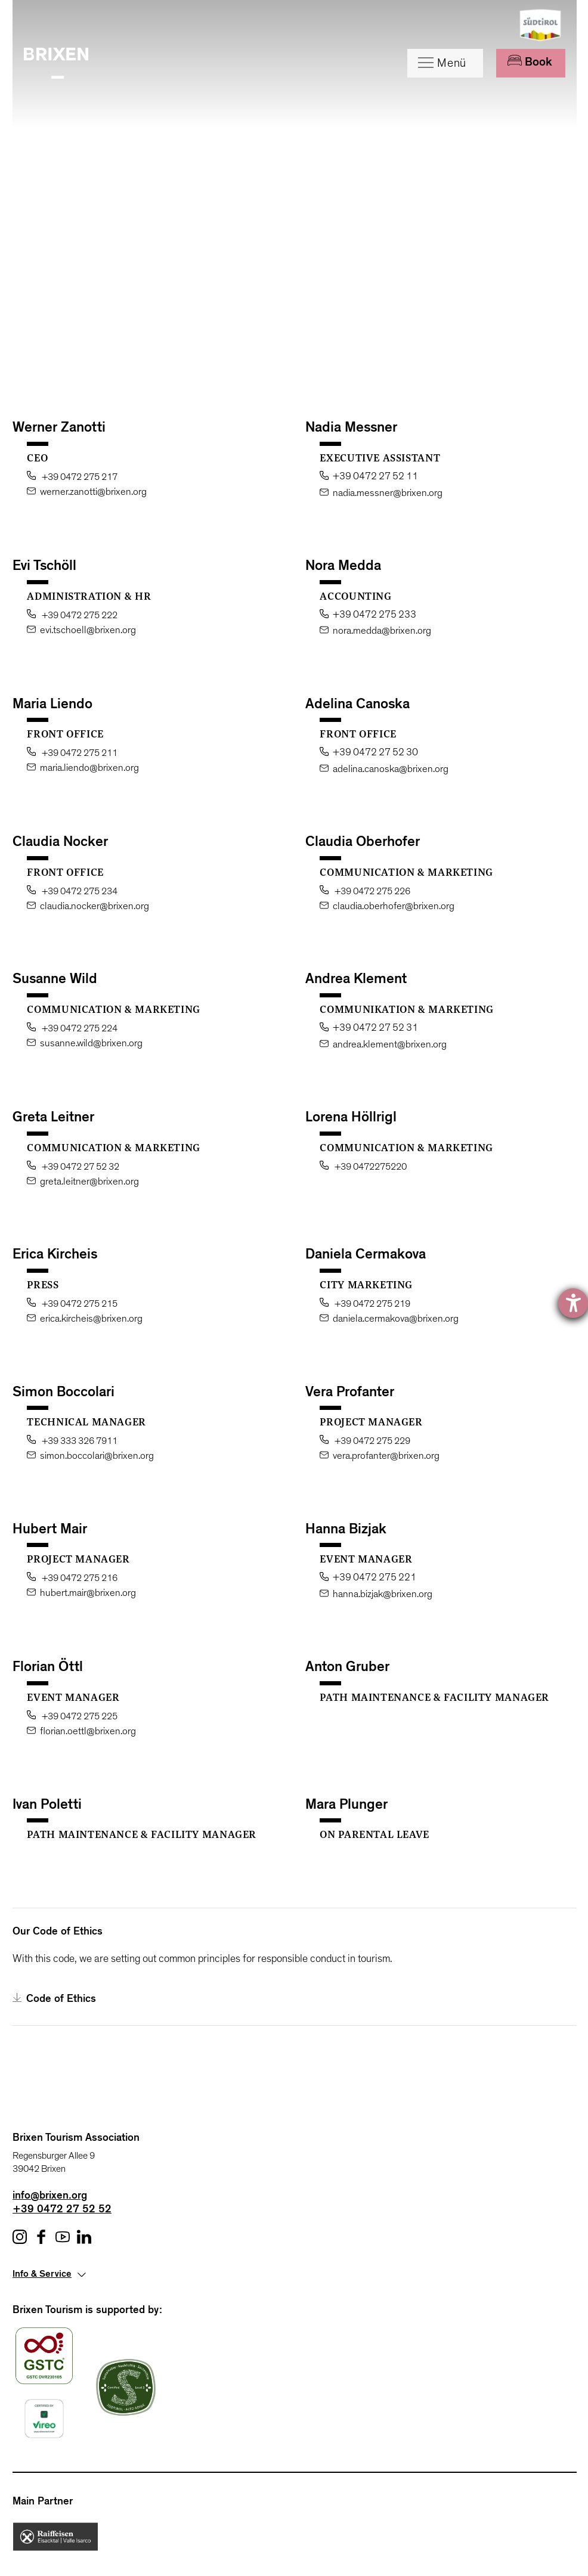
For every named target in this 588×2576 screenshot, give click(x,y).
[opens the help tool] (573, 1303)
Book (529, 62)
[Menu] (445, 63)
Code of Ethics (54, 1999)
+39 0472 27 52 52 (62, 2210)
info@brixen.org (50, 2196)
